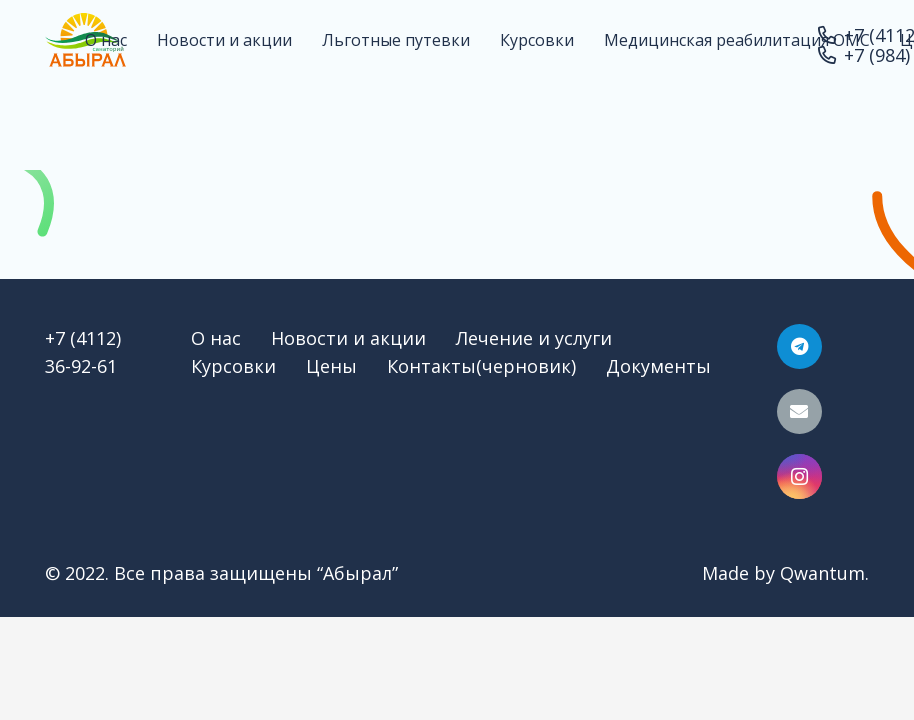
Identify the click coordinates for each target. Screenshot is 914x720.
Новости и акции (348, 338)
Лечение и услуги (534, 338)
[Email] (799, 411)
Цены (331, 366)
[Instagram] (799, 476)
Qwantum (822, 573)
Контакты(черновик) (481, 366)
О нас (216, 338)
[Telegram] (799, 346)
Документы (658, 366)
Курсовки (233, 366)
